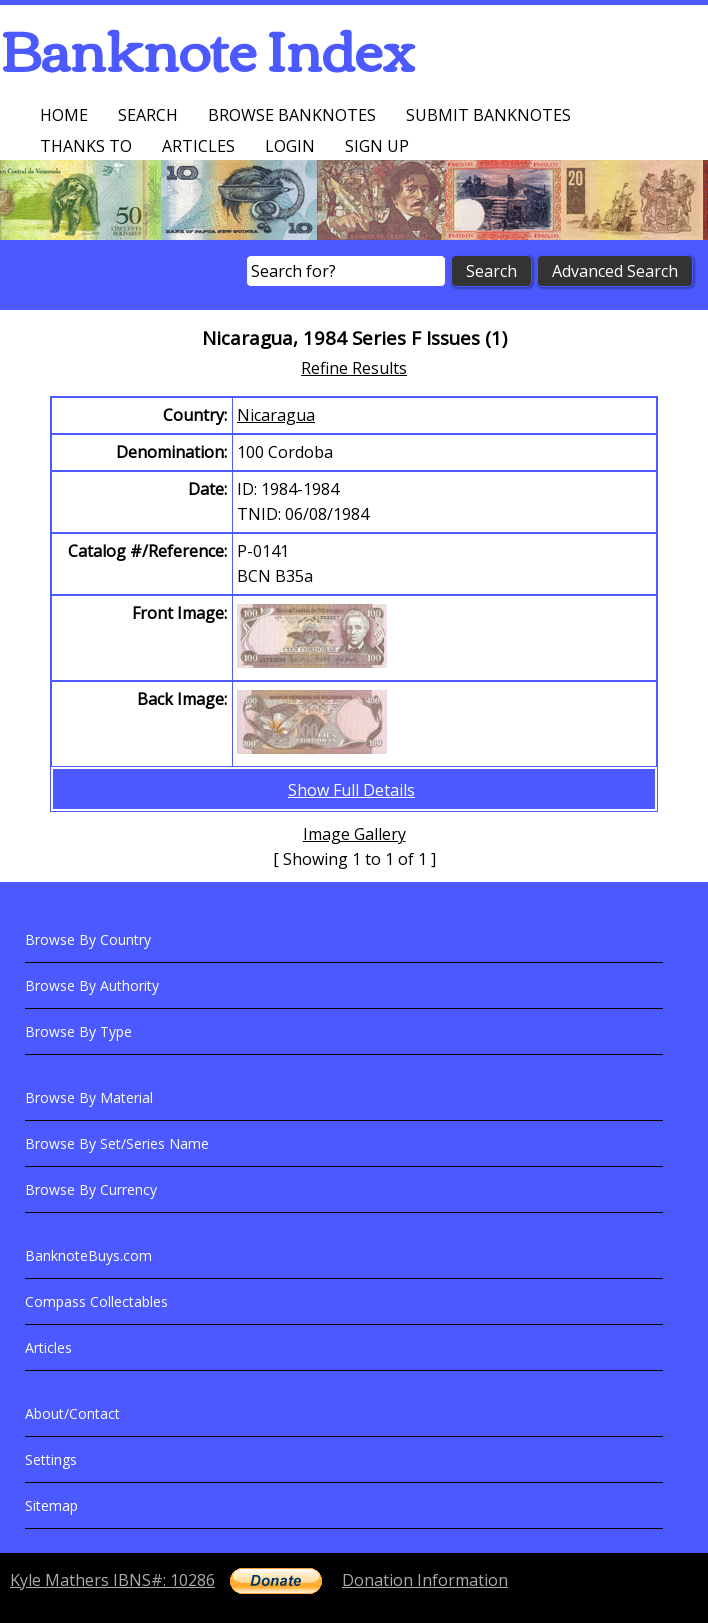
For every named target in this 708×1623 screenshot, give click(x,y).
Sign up (377, 146)
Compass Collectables (96, 1301)
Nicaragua (276, 415)
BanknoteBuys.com (88, 1255)
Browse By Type (78, 1031)
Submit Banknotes (488, 115)
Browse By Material (89, 1097)
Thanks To (86, 146)
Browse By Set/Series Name (117, 1143)
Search (148, 115)
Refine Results (354, 368)
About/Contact (72, 1413)
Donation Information (425, 1580)
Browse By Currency (91, 1189)
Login (290, 146)
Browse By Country (88, 939)
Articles (198, 146)
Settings (51, 1459)
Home (64, 115)
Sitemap (51, 1505)
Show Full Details (351, 790)
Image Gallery (354, 834)
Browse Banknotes (292, 115)
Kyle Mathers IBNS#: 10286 (112, 1580)
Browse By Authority (92, 985)
